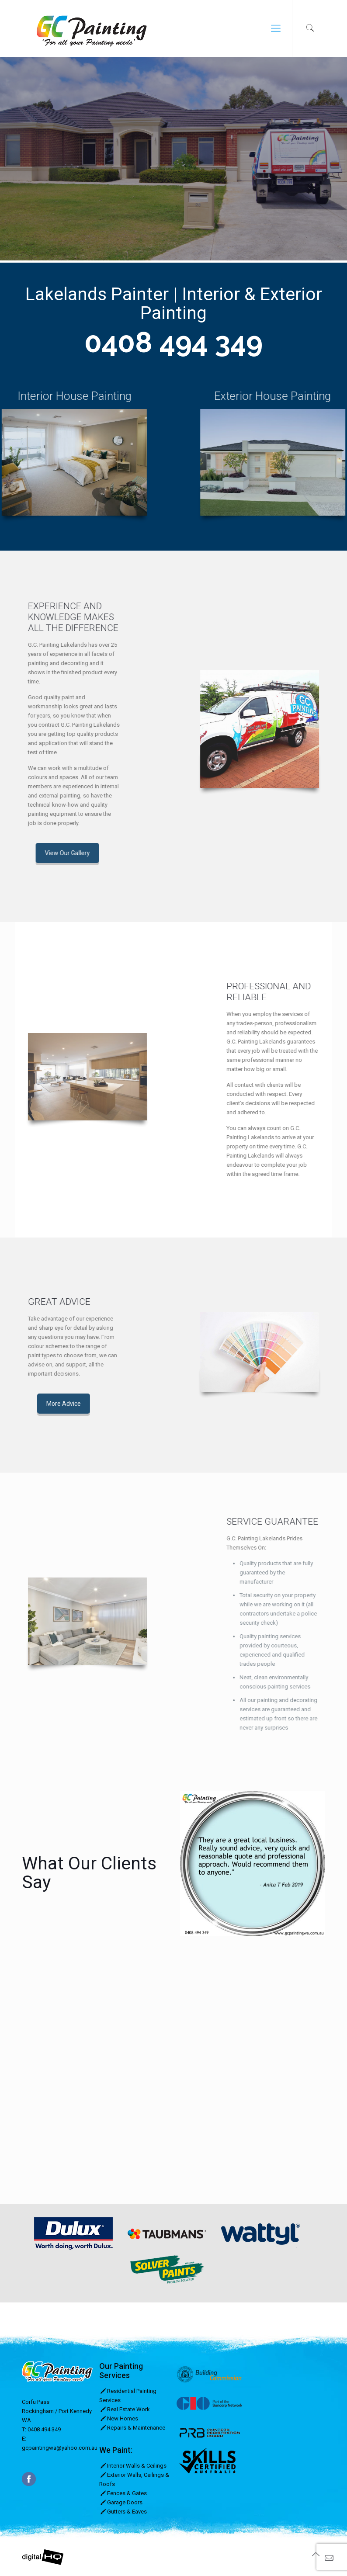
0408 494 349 (173, 342)
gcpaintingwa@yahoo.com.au (59, 2447)
